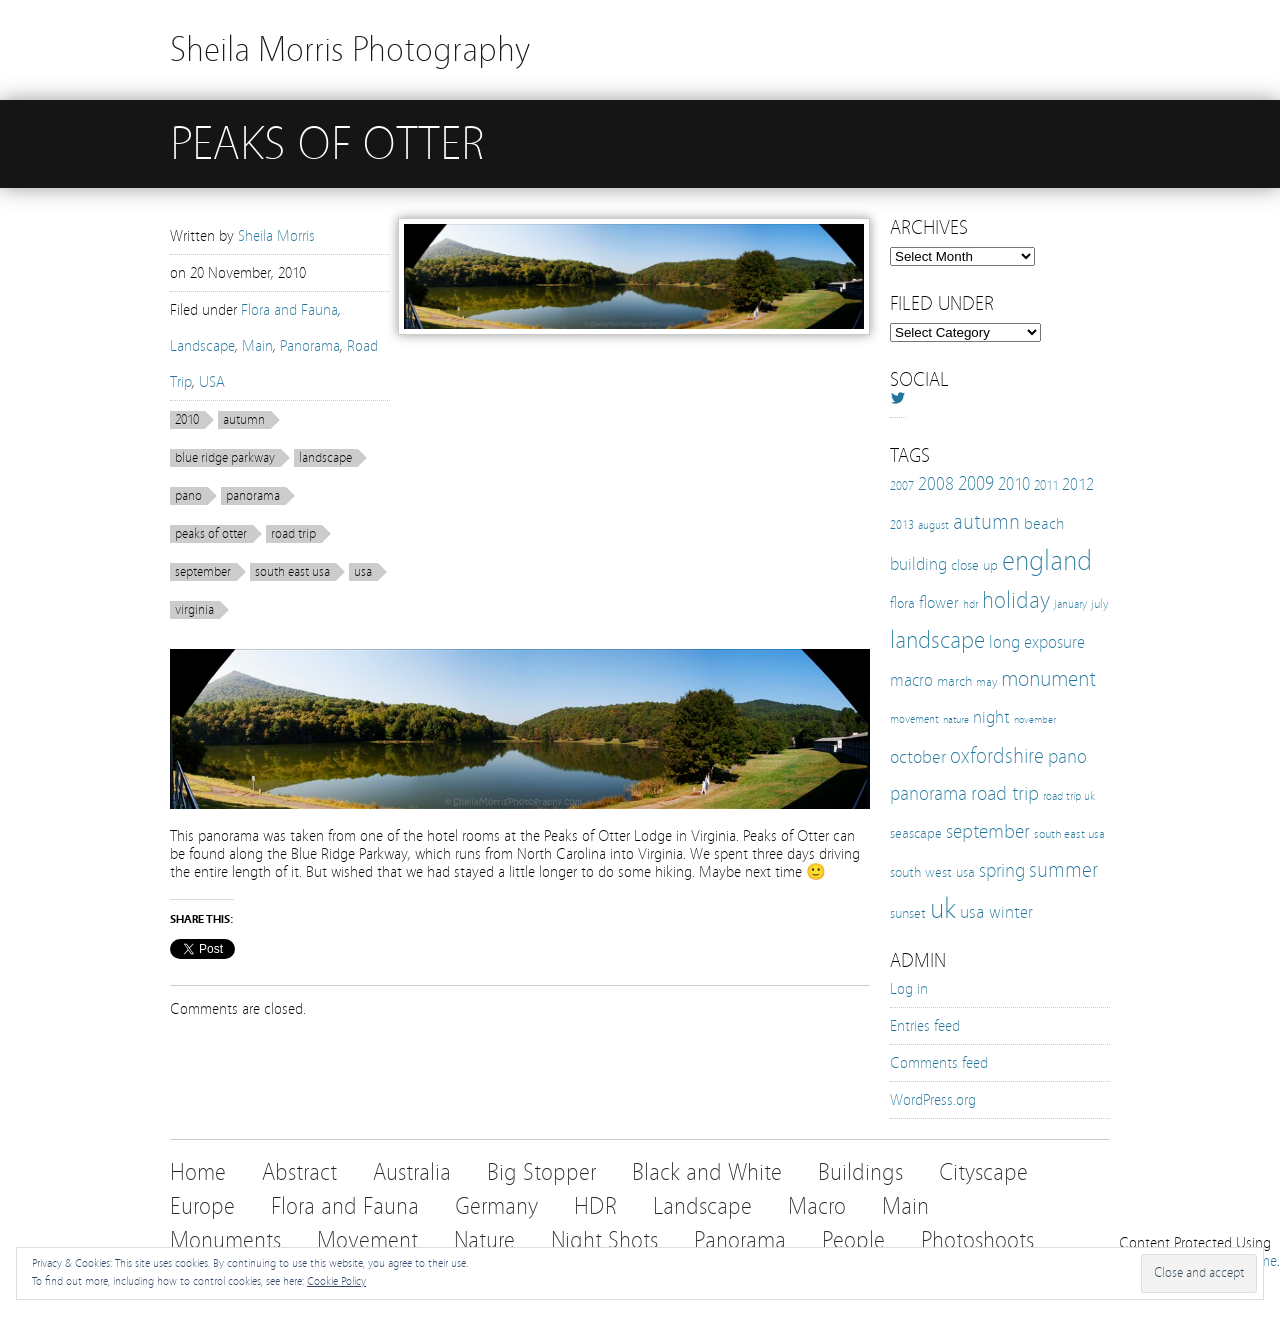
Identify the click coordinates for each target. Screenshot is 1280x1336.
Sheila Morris (276, 236)
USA (212, 382)
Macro (817, 1206)
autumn (244, 420)
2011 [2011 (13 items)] (1046, 486)
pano (188, 496)
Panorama (310, 346)
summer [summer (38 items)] (1063, 870)
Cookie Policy (336, 1281)
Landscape (202, 346)
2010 (187, 420)
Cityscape (983, 1172)
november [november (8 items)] (1035, 720)
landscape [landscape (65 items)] (937, 640)
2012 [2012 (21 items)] (1078, 484)
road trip (293, 534)
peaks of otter (211, 534)
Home (198, 1172)
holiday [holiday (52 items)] (1016, 600)
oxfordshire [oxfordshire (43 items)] (997, 756)
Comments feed (939, 1063)
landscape (325, 458)
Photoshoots (977, 1240)
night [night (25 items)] (991, 717)
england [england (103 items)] (1047, 561)
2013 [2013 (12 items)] (902, 524)
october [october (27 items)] (918, 757)
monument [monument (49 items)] (1048, 678)
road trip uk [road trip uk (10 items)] (1069, 796)
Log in (909, 989)
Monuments (225, 1240)
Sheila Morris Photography (350, 49)
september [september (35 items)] (988, 831)
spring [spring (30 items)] (1002, 871)
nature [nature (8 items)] (956, 720)
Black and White (707, 1172)
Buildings (860, 1172)
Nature (484, 1240)
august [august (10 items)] (933, 525)
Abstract (299, 1172)
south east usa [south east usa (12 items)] (1069, 833)
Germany (496, 1206)
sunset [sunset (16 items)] (908, 913)
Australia (412, 1172)
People (853, 1240)
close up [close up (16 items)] (974, 565)
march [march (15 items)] (954, 681)
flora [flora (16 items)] (902, 603)
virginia (194, 610)
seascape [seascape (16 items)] (916, 833)
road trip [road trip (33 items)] (1005, 793)
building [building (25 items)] (918, 564)
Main (257, 346)
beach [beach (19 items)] (1044, 523)
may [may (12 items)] (986, 681)
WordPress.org (933, 1100)
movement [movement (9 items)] (914, 719)
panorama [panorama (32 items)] (928, 793)
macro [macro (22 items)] (911, 680)
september (203, 572)
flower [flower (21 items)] (939, 602)
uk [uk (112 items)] (943, 908)
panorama (253, 496)
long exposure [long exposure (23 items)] (1037, 642)
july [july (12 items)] (1099, 603)
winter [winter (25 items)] (1011, 912)
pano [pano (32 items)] (1067, 756)
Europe (202, 1206)
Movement (367, 1240)
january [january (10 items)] (1070, 604)
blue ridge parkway (225, 458)
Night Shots (604, 1240)
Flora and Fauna (289, 310)
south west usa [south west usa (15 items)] (932, 872)
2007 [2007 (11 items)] (902, 486)
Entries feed (925, 1026)
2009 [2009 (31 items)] (976, 483)
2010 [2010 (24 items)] (1014, 484)
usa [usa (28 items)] (972, 912)
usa (363, 572)
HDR (595, 1206)
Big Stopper (541, 1172)
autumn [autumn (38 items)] (986, 522)
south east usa (292, 572)
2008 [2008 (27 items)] (936, 484)
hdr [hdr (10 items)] (970, 604)
